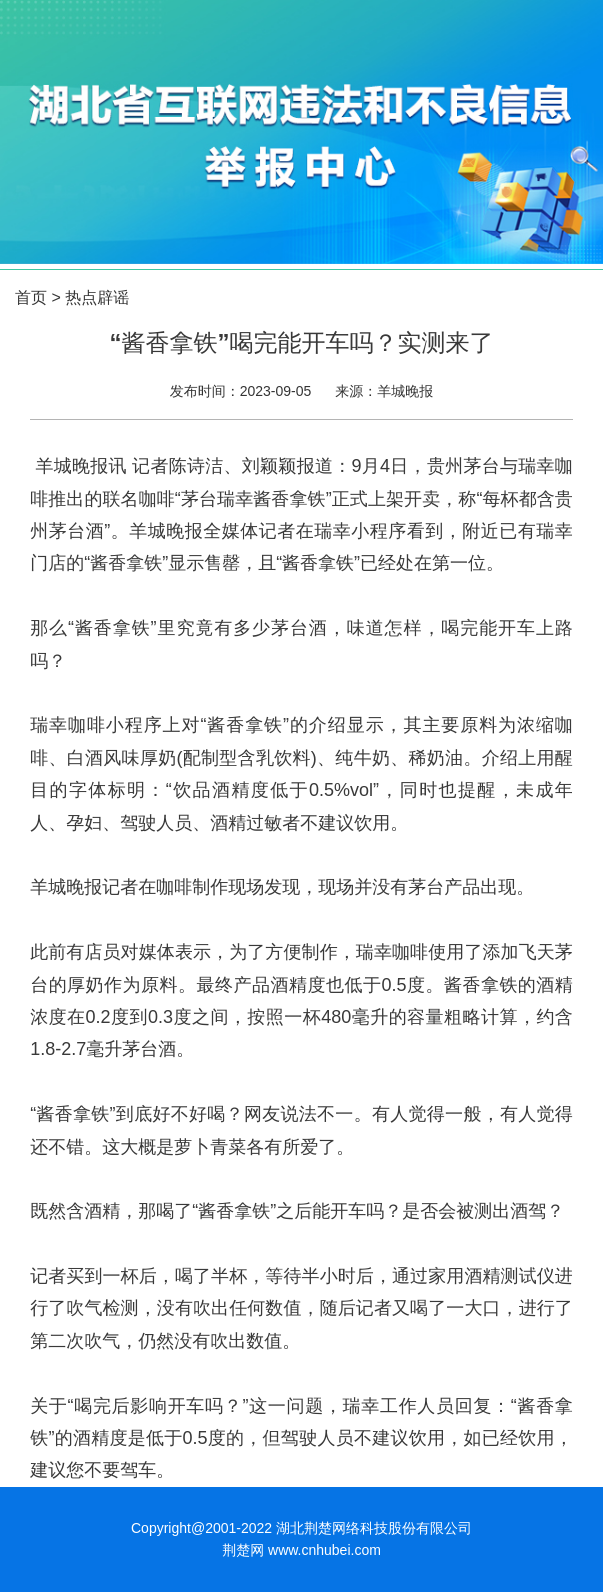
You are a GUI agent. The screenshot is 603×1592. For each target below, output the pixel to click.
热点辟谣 (97, 297)
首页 (31, 297)
